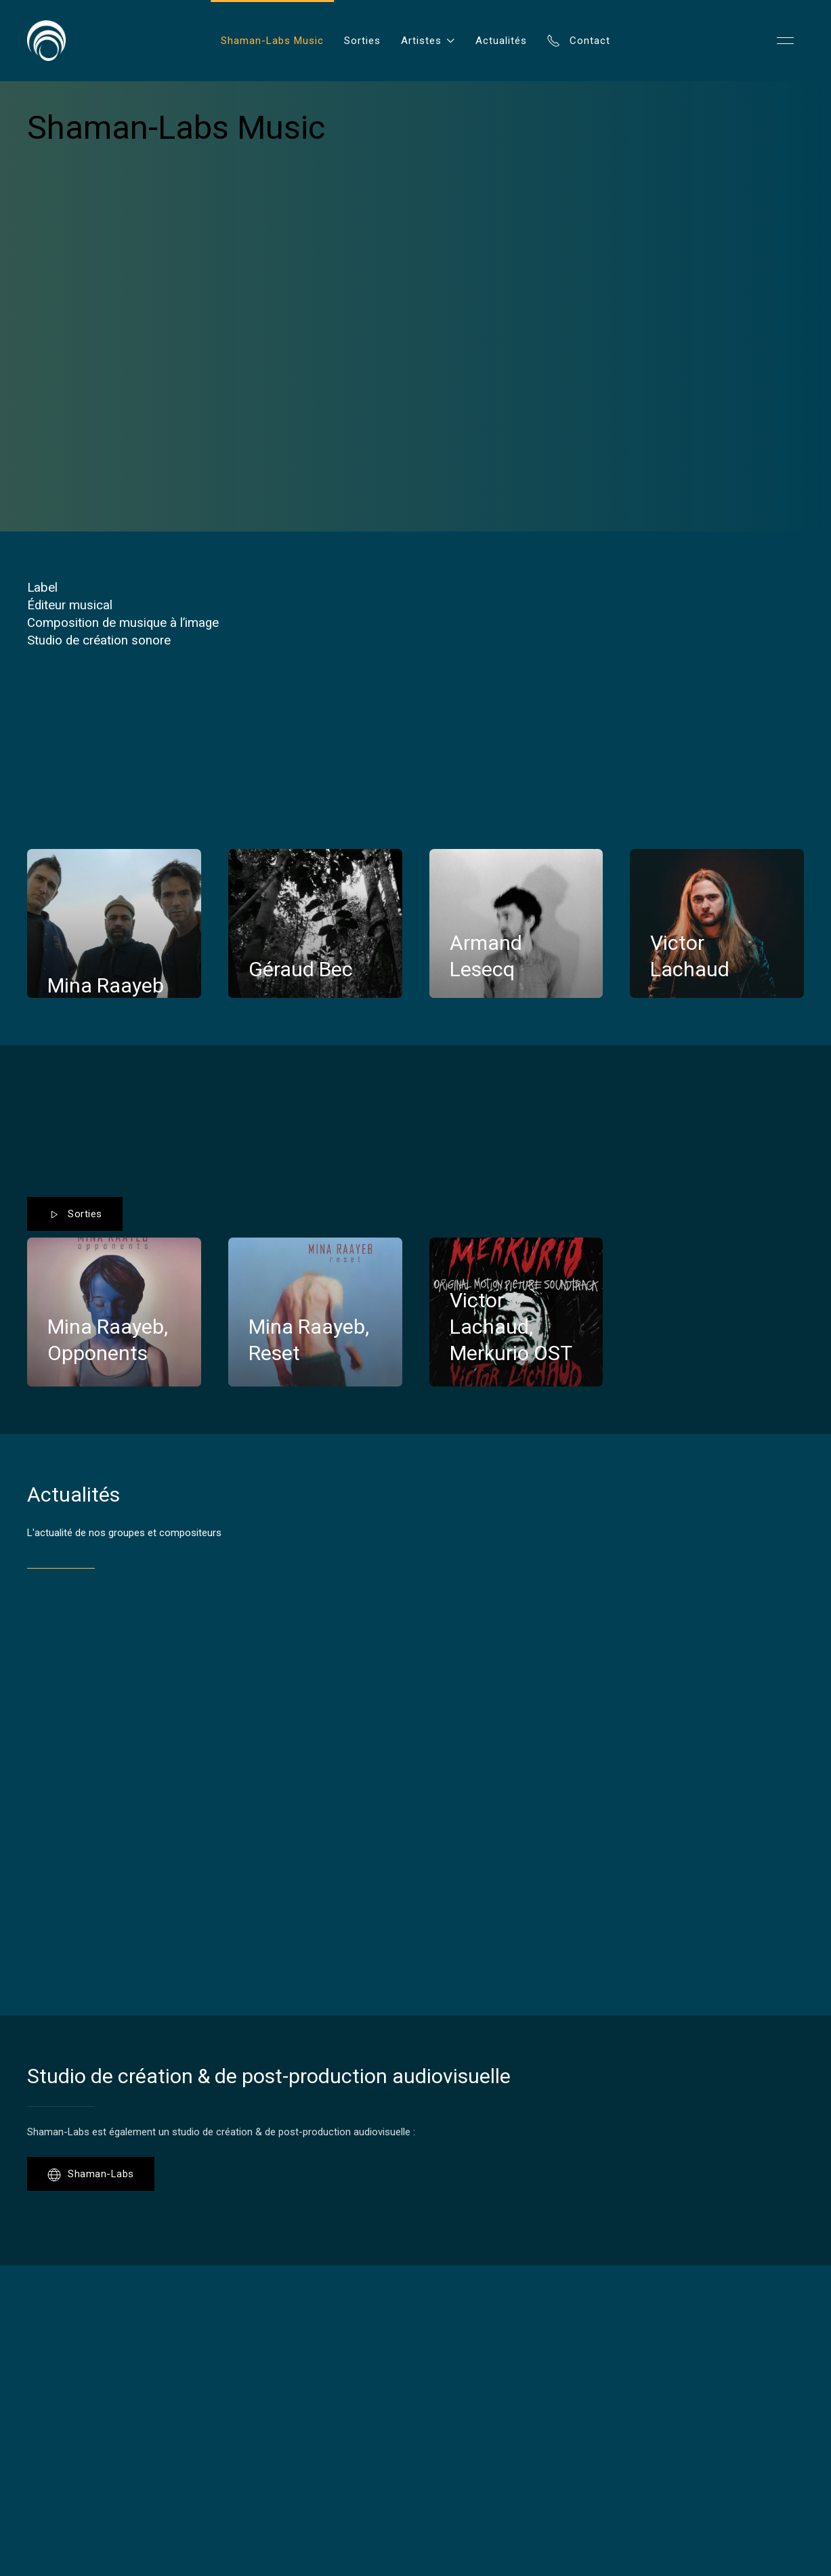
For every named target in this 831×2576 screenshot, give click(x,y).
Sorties (362, 41)
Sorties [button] (74, 1214)
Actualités (501, 41)
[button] (785, 40)
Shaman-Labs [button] (90, 2174)
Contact (579, 40)
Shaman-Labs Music (272, 41)
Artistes (428, 41)
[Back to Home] (46, 40)
